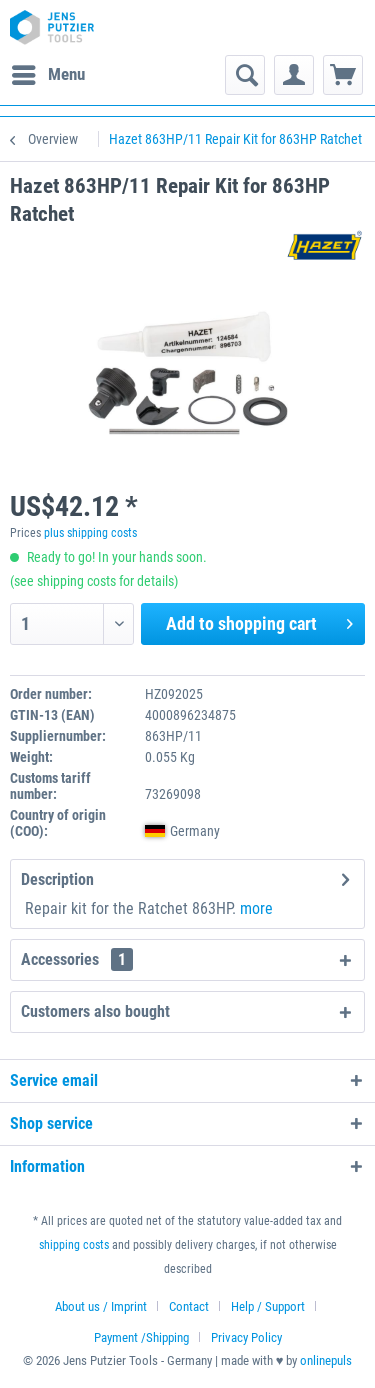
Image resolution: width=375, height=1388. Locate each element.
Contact (189, 1306)
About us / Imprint (101, 1306)
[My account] (294, 75)
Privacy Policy (246, 1337)
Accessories (77, 959)
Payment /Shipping (141, 1337)
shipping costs (74, 1245)
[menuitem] (47, 75)
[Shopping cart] (343, 75)
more (256, 908)
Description (57, 879)
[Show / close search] (245, 75)
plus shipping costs (90, 533)
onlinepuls (326, 1360)
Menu (48, 71)
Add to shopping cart (259, 621)
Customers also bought (95, 1011)
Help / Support (268, 1306)
